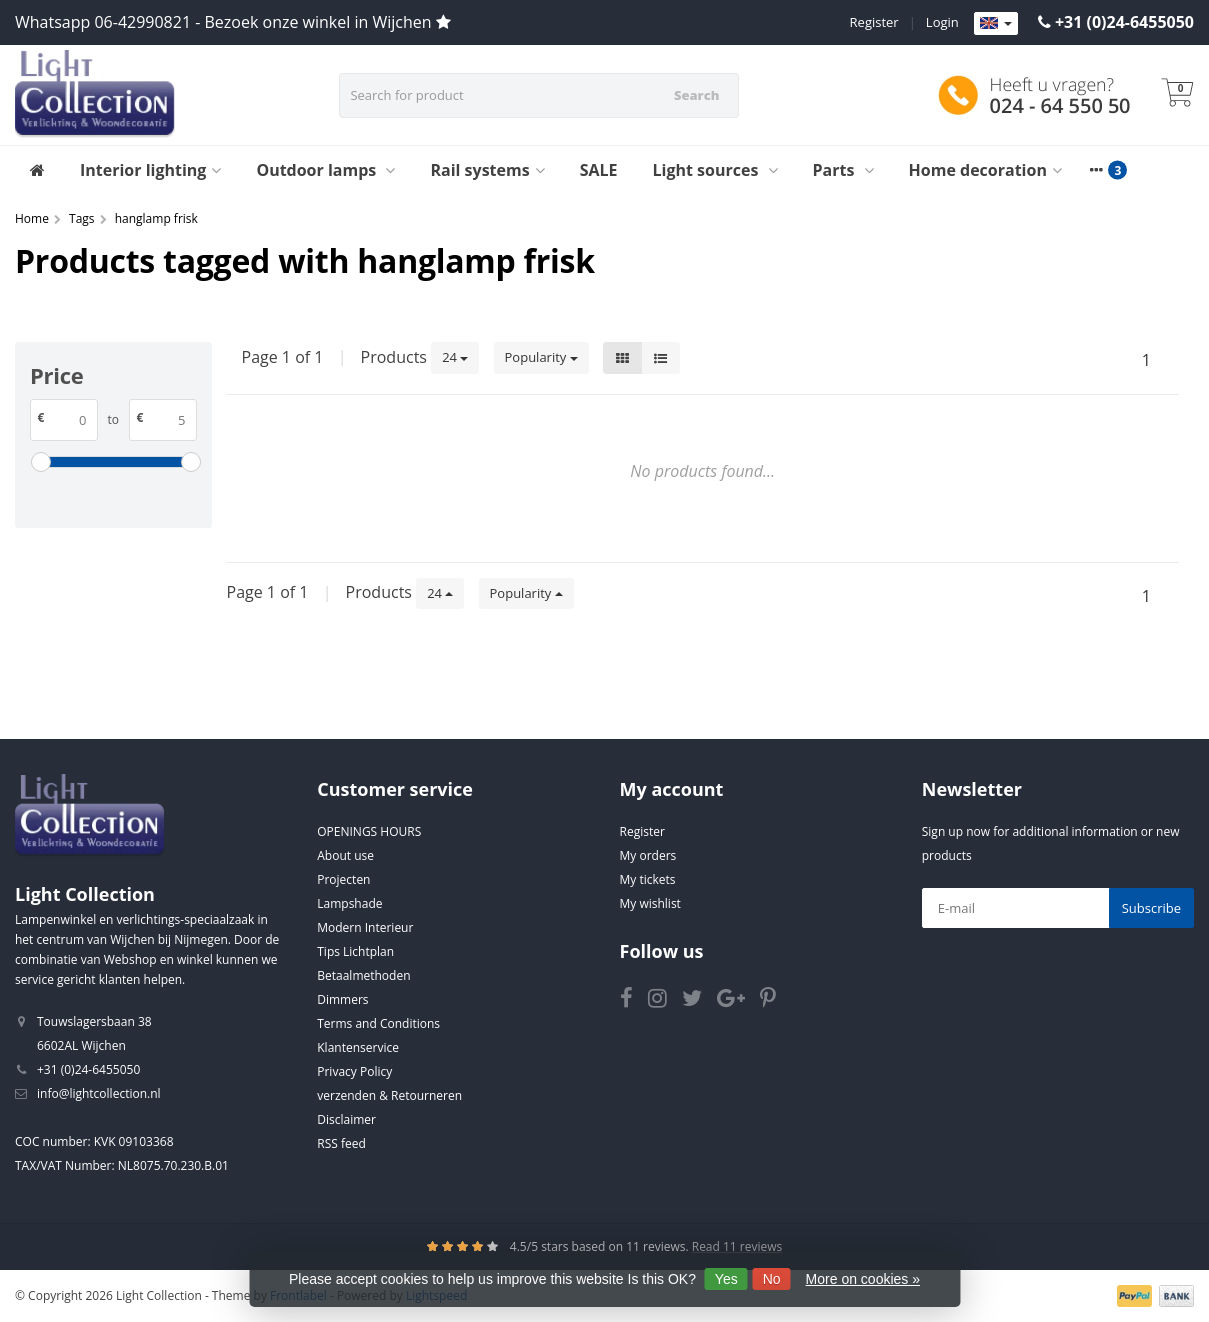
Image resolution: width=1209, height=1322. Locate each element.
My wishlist (650, 903)
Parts (843, 170)
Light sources (715, 170)
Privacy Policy (354, 1071)
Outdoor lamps (325, 170)
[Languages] (996, 24)
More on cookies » (863, 1279)
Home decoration (985, 170)
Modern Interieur (365, 927)
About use (345, 855)
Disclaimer (346, 1119)
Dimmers (342, 999)
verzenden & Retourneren (389, 1095)
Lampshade (349, 903)
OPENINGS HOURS (369, 831)
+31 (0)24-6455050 (1124, 22)
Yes (726, 1279)
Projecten (343, 879)
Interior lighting (150, 170)
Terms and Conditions (378, 1023)
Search (696, 95)
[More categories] (1097, 170)
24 (455, 357)
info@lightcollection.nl (99, 1093)
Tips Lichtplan (355, 951)
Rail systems (487, 170)
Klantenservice (358, 1047)
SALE (599, 170)
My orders (648, 855)
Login (942, 22)
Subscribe (1151, 908)
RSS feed (341, 1143)
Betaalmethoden (363, 975)
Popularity (541, 357)
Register (874, 22)
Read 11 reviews (737, 1246)
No (772, 1279)
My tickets (648, 879)
